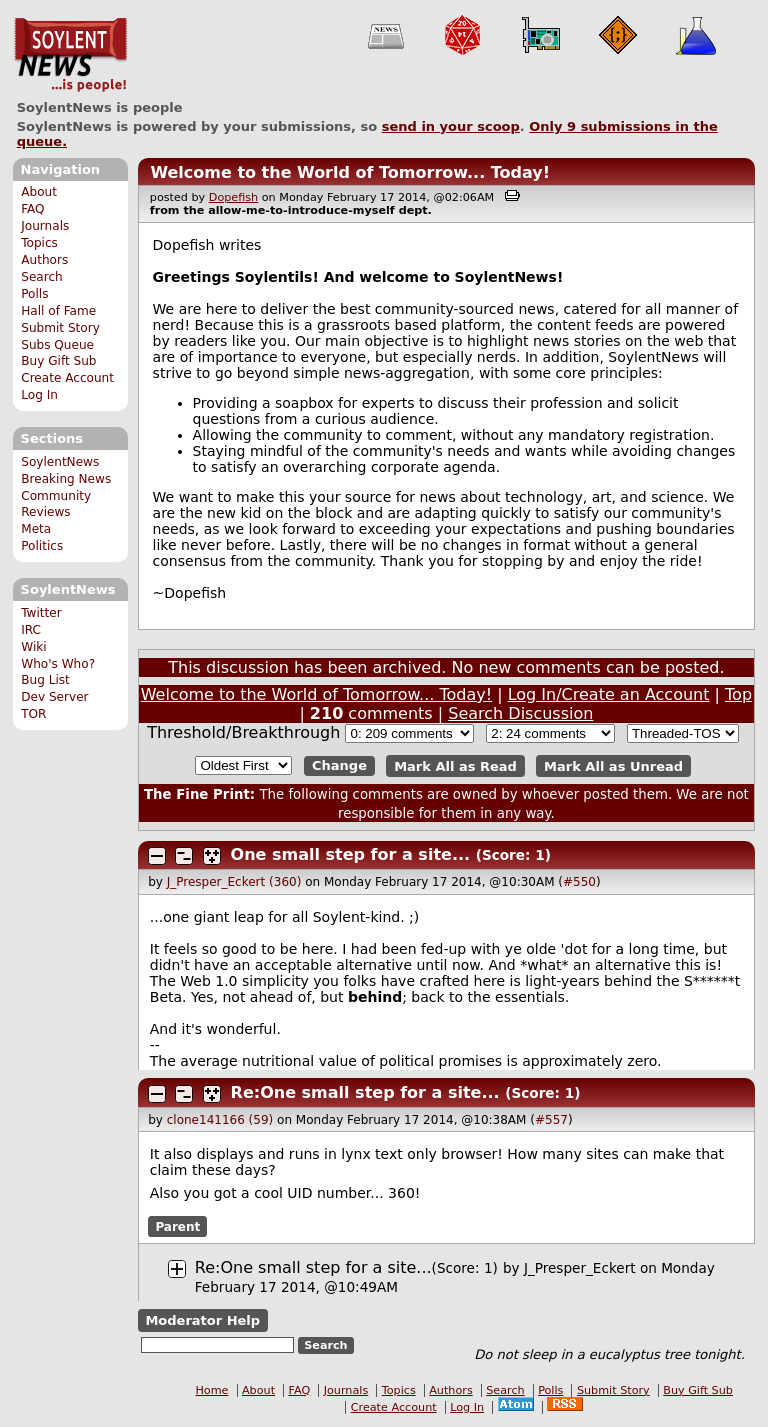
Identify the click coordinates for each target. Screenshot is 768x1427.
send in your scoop (451, 126)
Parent (177, 1226)
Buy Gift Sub (58, 361)
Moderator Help (202, 1320)
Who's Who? (58, 664)
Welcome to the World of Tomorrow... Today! (350, 172)
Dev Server (54, 697)
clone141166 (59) (220, 1120)
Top (738, 694)
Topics (39, 243)
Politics (42, 546)
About (39, 192)
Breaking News (66, 479)
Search (42, 277)
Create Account (67, 378)
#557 (551, 1120)
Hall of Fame (58, 311)
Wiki (33, 647)
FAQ (32, 209)
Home (211, 1390)
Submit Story (60, 328)
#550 (579, 882)
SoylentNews (70, 55)
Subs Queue (57, 345)
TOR (33, 714)
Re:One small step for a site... (365, 1092)
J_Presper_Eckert (580, 1268)
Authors (44, 260)
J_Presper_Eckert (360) (234, 882)
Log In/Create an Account (609, 694)
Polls (34, 294)
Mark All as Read (455, 765)
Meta (36, 529)
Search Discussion (520, 713)
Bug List (45, 680)
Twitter (41, 613)
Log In (39, 395)
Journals (45, 226)
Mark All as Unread (613, 765)
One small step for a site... (351, 854)
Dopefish (233, 197)
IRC (31, 630)
